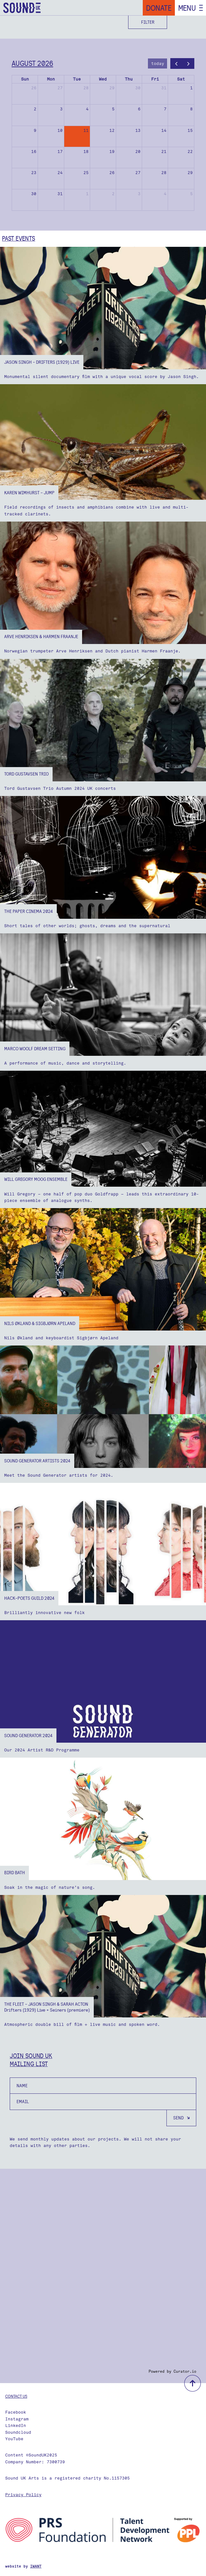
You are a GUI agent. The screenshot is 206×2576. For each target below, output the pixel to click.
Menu (187, 8)
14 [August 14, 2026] (163, 130)
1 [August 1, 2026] (191, 88)
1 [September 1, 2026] (87, 193)
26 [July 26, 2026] (33, 88)
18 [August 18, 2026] (86, 151)
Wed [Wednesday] (103, 79)
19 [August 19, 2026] (112, 151)
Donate (159, 8)
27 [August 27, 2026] (137, 172)
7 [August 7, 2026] (165, 109)
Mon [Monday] (51, 79)
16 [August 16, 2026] (33, 151)
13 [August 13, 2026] (137, 130)
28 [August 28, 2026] (163, 172)
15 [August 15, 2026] (190, 130)
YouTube (14, 2439)
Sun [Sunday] (25, 79)
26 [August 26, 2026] (112, 172)
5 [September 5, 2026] (191, 193)
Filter (147, 22)
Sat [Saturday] (181, 79)
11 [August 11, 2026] (86, 130)
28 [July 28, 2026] (86, 88)
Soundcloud (18, 2432)
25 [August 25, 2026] (86, 172)
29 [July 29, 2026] (112, 88)
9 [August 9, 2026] (35, 130)
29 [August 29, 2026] (190, 172)
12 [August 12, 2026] (112, 130)
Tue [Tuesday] (77, 79)
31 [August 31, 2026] (60, 193)
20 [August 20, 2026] (137, 151)
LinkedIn (15, 2425)
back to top (192, 2383)
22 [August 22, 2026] (190, 151)
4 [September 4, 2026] (165, 193)
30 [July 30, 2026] (137, 88)
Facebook (15, 2412)
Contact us (16, 2396)
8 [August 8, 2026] (191, 109)
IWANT (36, 2566)
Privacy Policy (23, 2494)
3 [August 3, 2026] (61, 109)
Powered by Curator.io (172, 2371)
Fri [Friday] (155, 79)
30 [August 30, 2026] (33, 193)
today (157, 63)
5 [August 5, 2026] (113, 109)
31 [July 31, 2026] (163, 88)
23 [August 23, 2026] (33, 172)
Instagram (17, 2419)
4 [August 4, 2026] (87, 109)
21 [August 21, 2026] (163, 151)
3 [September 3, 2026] (139, 193)
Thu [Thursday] (129, 79)
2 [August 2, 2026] (35, 109)
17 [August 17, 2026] (60, 151)
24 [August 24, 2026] (60, 172)
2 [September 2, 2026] (113, 193)
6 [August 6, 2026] (139, 109)
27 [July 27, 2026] (60, 88)
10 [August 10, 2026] (60, 130)
